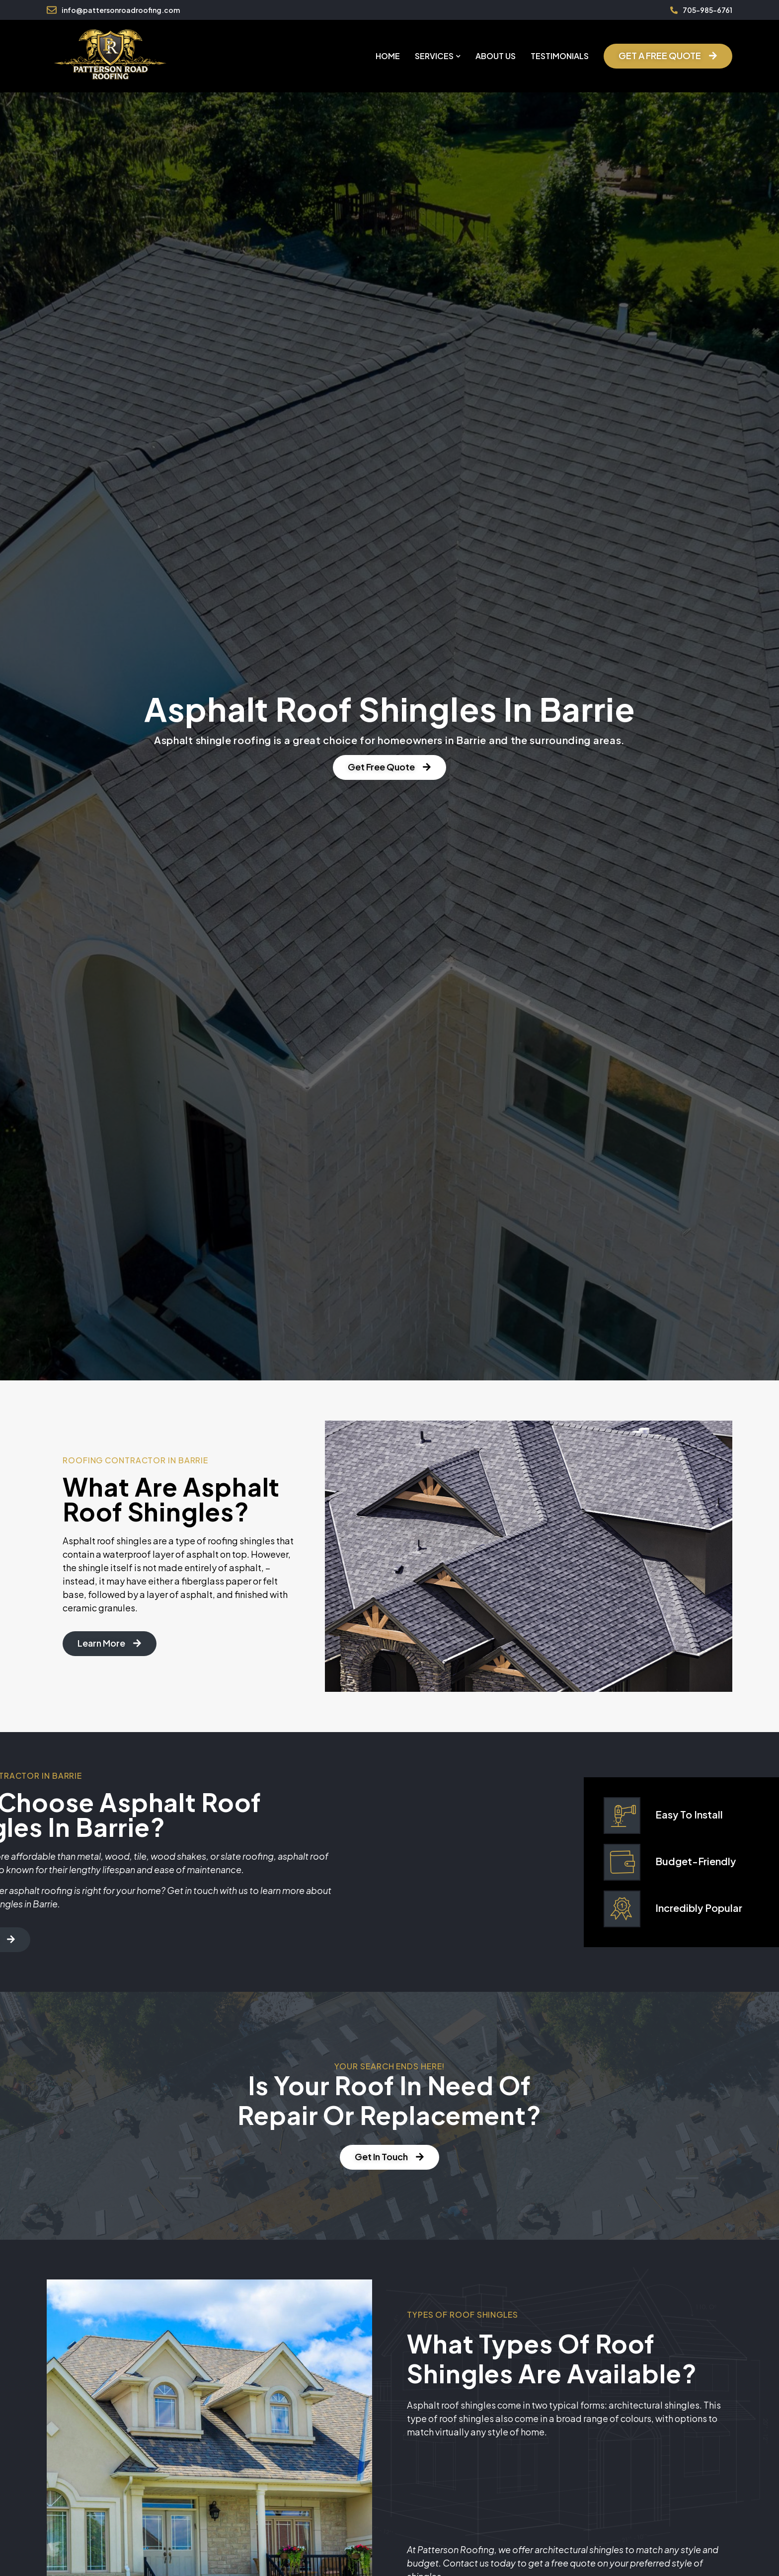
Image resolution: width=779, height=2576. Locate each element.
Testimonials (560, 56)
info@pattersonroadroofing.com (121, 9)
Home (388, 56)
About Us (495, 56)
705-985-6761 (707, 9)
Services (438, 56)
